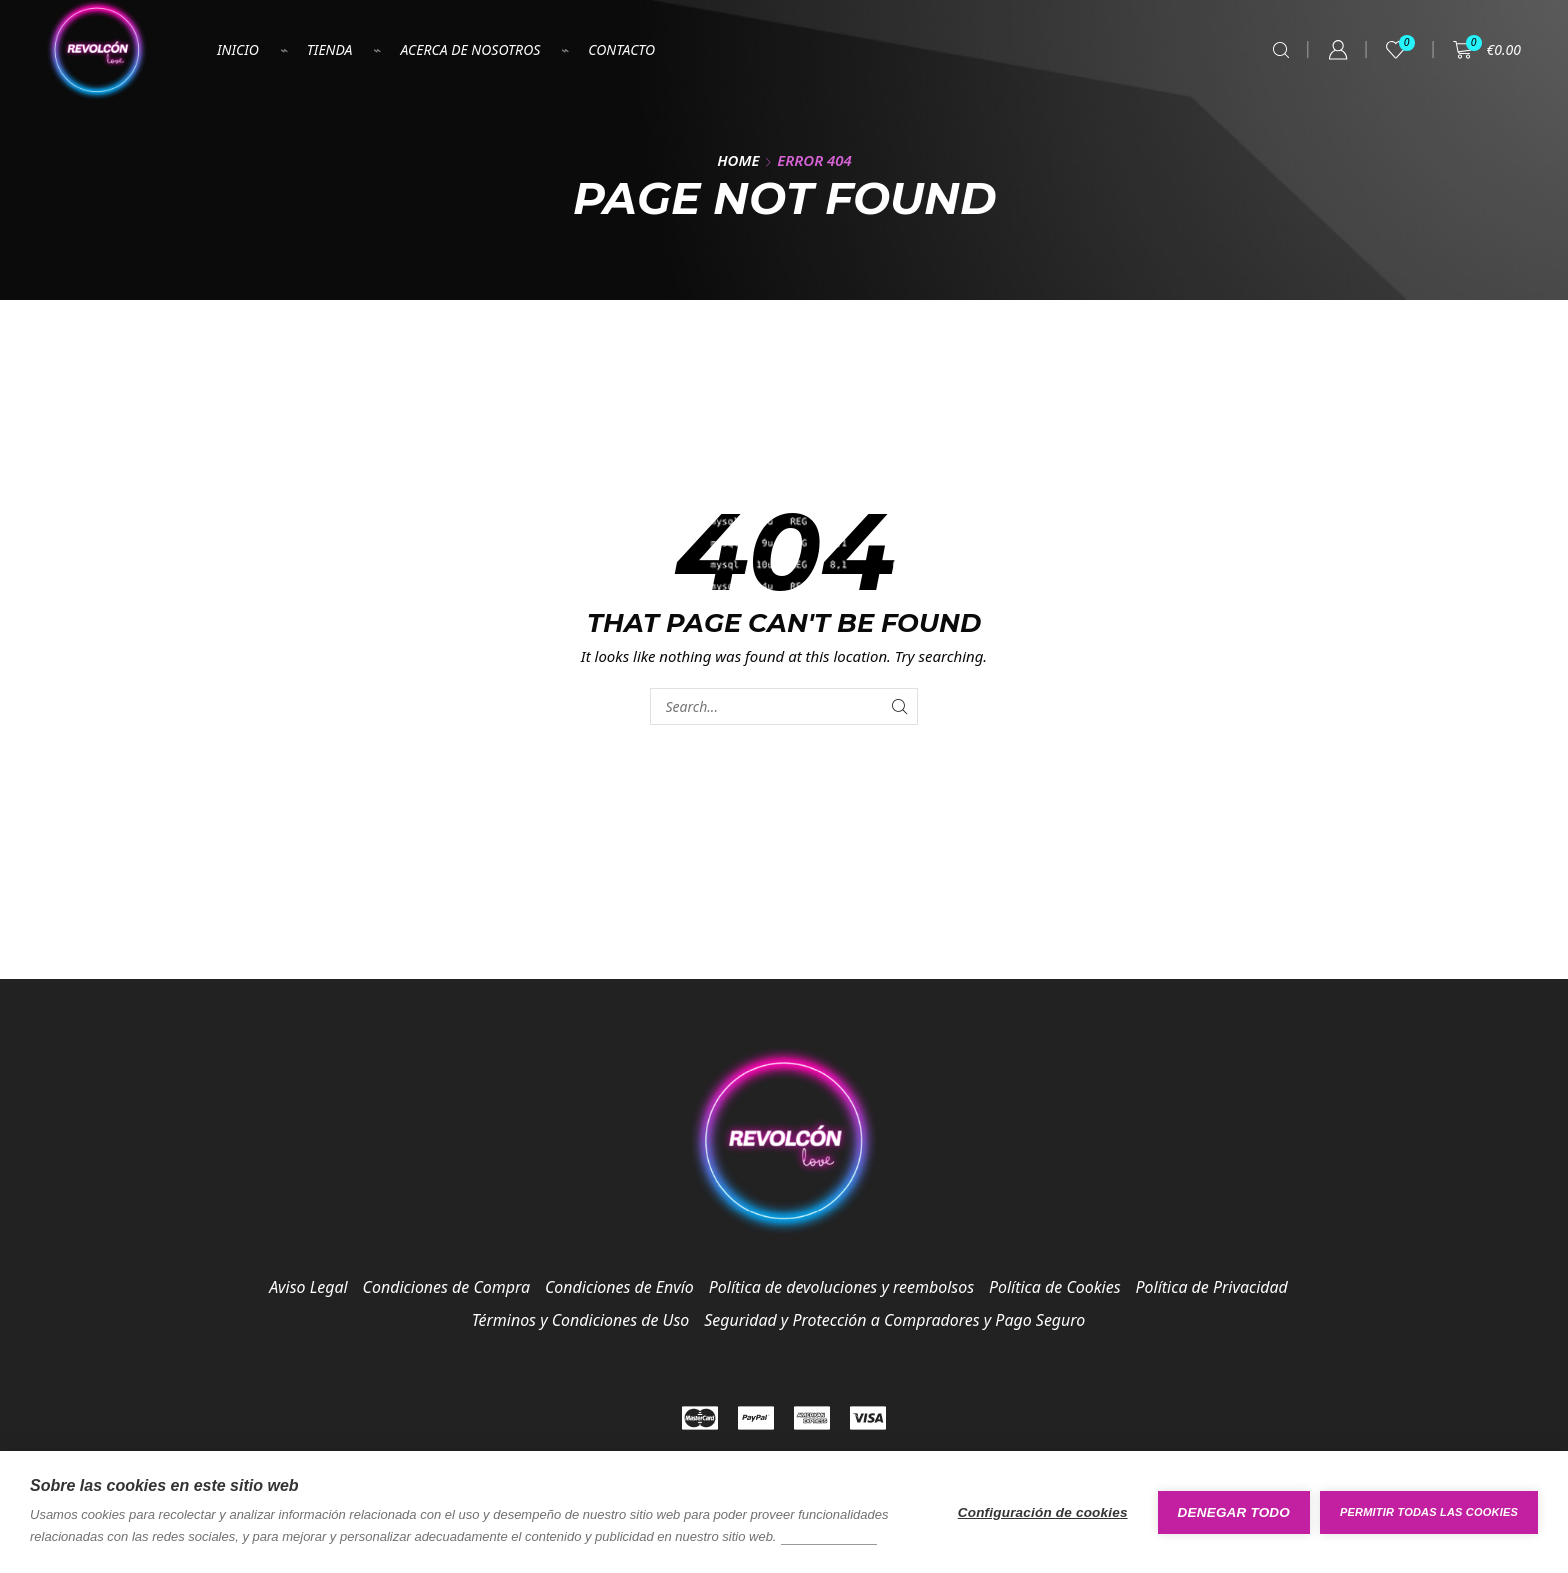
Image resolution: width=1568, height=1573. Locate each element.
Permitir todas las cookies (1429, 1512)
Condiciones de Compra (446, 1287)
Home (738, 160)
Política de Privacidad (1212, 1287)
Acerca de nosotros (470, 49)
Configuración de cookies (1043, 1512)
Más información (828, 1536)
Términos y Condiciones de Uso (581, 1320)
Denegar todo (1234, 1512)
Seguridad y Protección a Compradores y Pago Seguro (894, 1320)
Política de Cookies (1055, 1287)
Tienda (330, 49)
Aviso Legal (308, 1287)
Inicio (238, 49)
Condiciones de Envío (619, 1287)
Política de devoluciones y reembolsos (841, 1287)
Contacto (621, 49)
